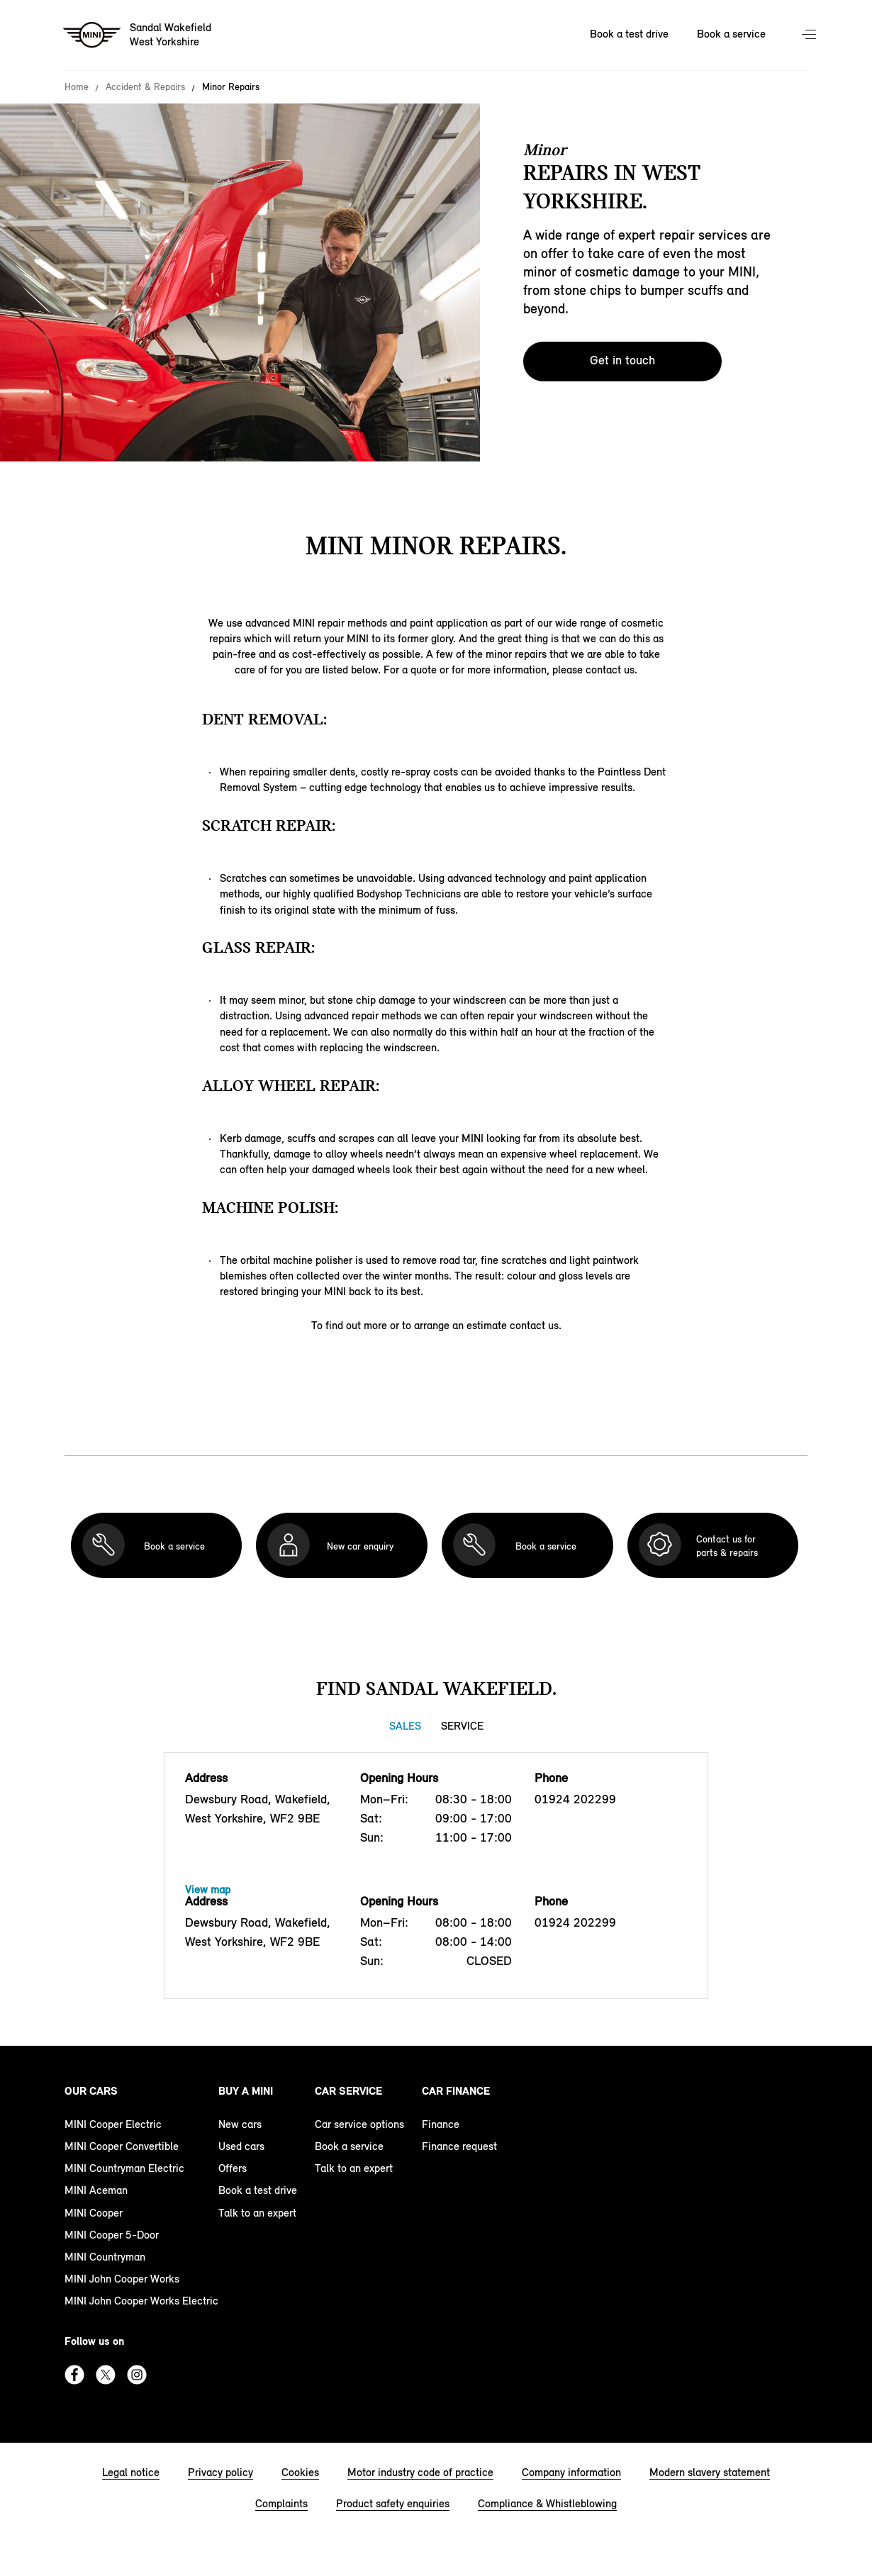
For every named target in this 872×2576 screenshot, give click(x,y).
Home (77, 87)
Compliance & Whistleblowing (547, 2503)
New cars (240, 2124)
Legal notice (131, 2472)
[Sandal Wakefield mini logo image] (138, 35)
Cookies (300, 2472)
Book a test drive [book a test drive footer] (257, 2190)
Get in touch (622, 360)
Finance (440, 2124)
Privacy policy (220, 2472)
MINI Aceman (96, 2190)
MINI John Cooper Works (122, 2278)
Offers (232, 2168)
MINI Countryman (105, 2256)
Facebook (74, 2374)
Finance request (459, 2146)
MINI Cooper (94, 2212)
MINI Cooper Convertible (122, 2146)
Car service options (359, 2124)
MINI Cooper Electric (113, 2124)
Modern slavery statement (709, 2472)
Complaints (281, 2503)
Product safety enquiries (392, 2503)
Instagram (136, 2374)
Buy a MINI (245, 2091)
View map (207, 1889)
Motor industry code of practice (420, 2472)
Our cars (91, 2091)
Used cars (241, 2146)
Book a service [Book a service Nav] (731, 33)
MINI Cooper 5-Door (112, 2234)
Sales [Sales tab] (405, 1725)
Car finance (456, 2091)
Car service (348, 2091)
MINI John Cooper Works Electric (141, 2300)
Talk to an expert (257, 2212)
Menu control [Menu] (810, 35)
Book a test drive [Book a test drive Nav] (629, 33)
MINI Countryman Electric (124, 2168)
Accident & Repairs (145, 87)
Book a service (349, 2146)
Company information (571, 2472)
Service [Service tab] (462, 1725)
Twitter (105, 2374)
